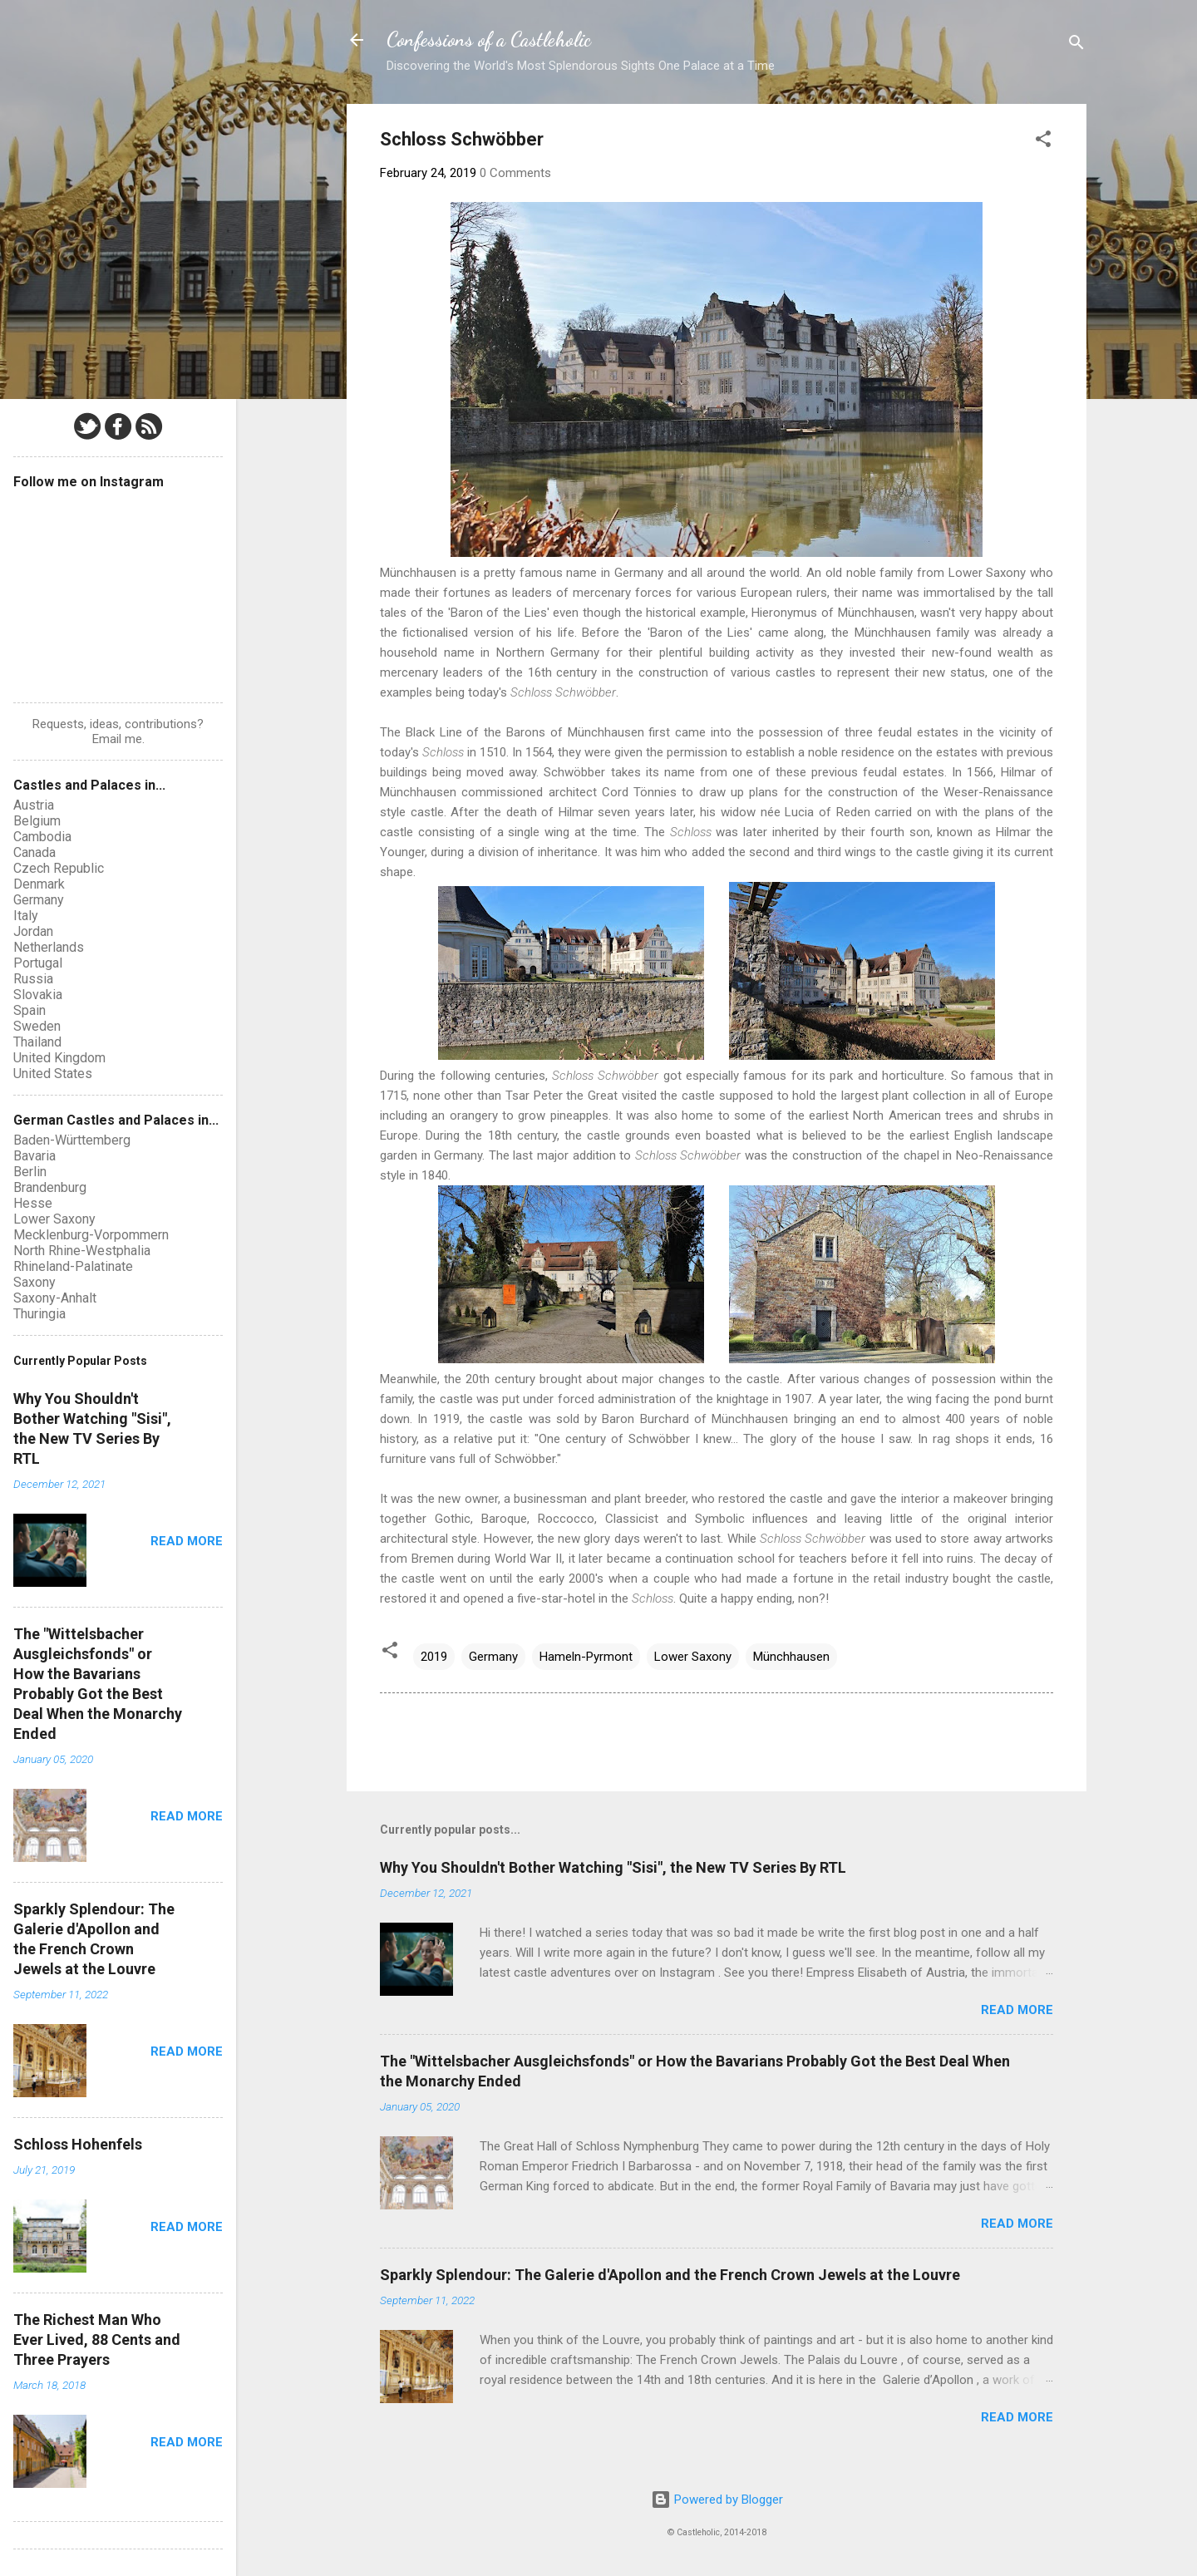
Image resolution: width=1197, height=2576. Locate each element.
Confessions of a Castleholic (489, 39)
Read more (1017, 2009)
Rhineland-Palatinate (73, 1266)
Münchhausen (791, 1656)
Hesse (32, 1203)
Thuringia (39, 1314)
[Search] (1076, 45)
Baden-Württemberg (72, 1140)
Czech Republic (58, 868)
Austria (33, 805)
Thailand (37, 1042)
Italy (25, 916)
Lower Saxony (693, 1656)
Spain (29, 1010)
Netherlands (48, 947)
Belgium (37, 821)
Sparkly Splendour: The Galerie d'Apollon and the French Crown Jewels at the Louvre (670, 2274)
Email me (117, 738)
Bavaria (34, 1156)
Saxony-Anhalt (54, 1298)
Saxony (34, 1282)
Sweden (37, 1026)
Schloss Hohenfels (77, 2144)
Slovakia (37, 994)
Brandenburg (49, 1187)
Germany (493, 1656)
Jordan (33, 931)
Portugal (37, 963)
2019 (434, 1656)
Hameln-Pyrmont (586, 1656)
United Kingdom (59, 1058)
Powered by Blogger (717, 2499)
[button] (1043, 142)
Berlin (30, 1172)
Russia (33, 979)
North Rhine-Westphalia (81, 1250)
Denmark (39, 884)
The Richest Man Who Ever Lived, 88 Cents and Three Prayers (96, 2339)
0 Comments (515, 172)
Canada (34, 852)
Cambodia (42, 837)
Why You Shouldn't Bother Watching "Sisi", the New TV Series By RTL (613, 1867)
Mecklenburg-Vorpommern (91, 1235)
